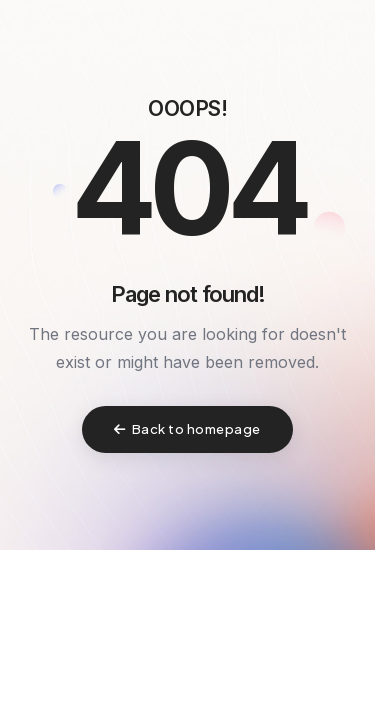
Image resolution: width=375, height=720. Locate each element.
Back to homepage (187, 429)
